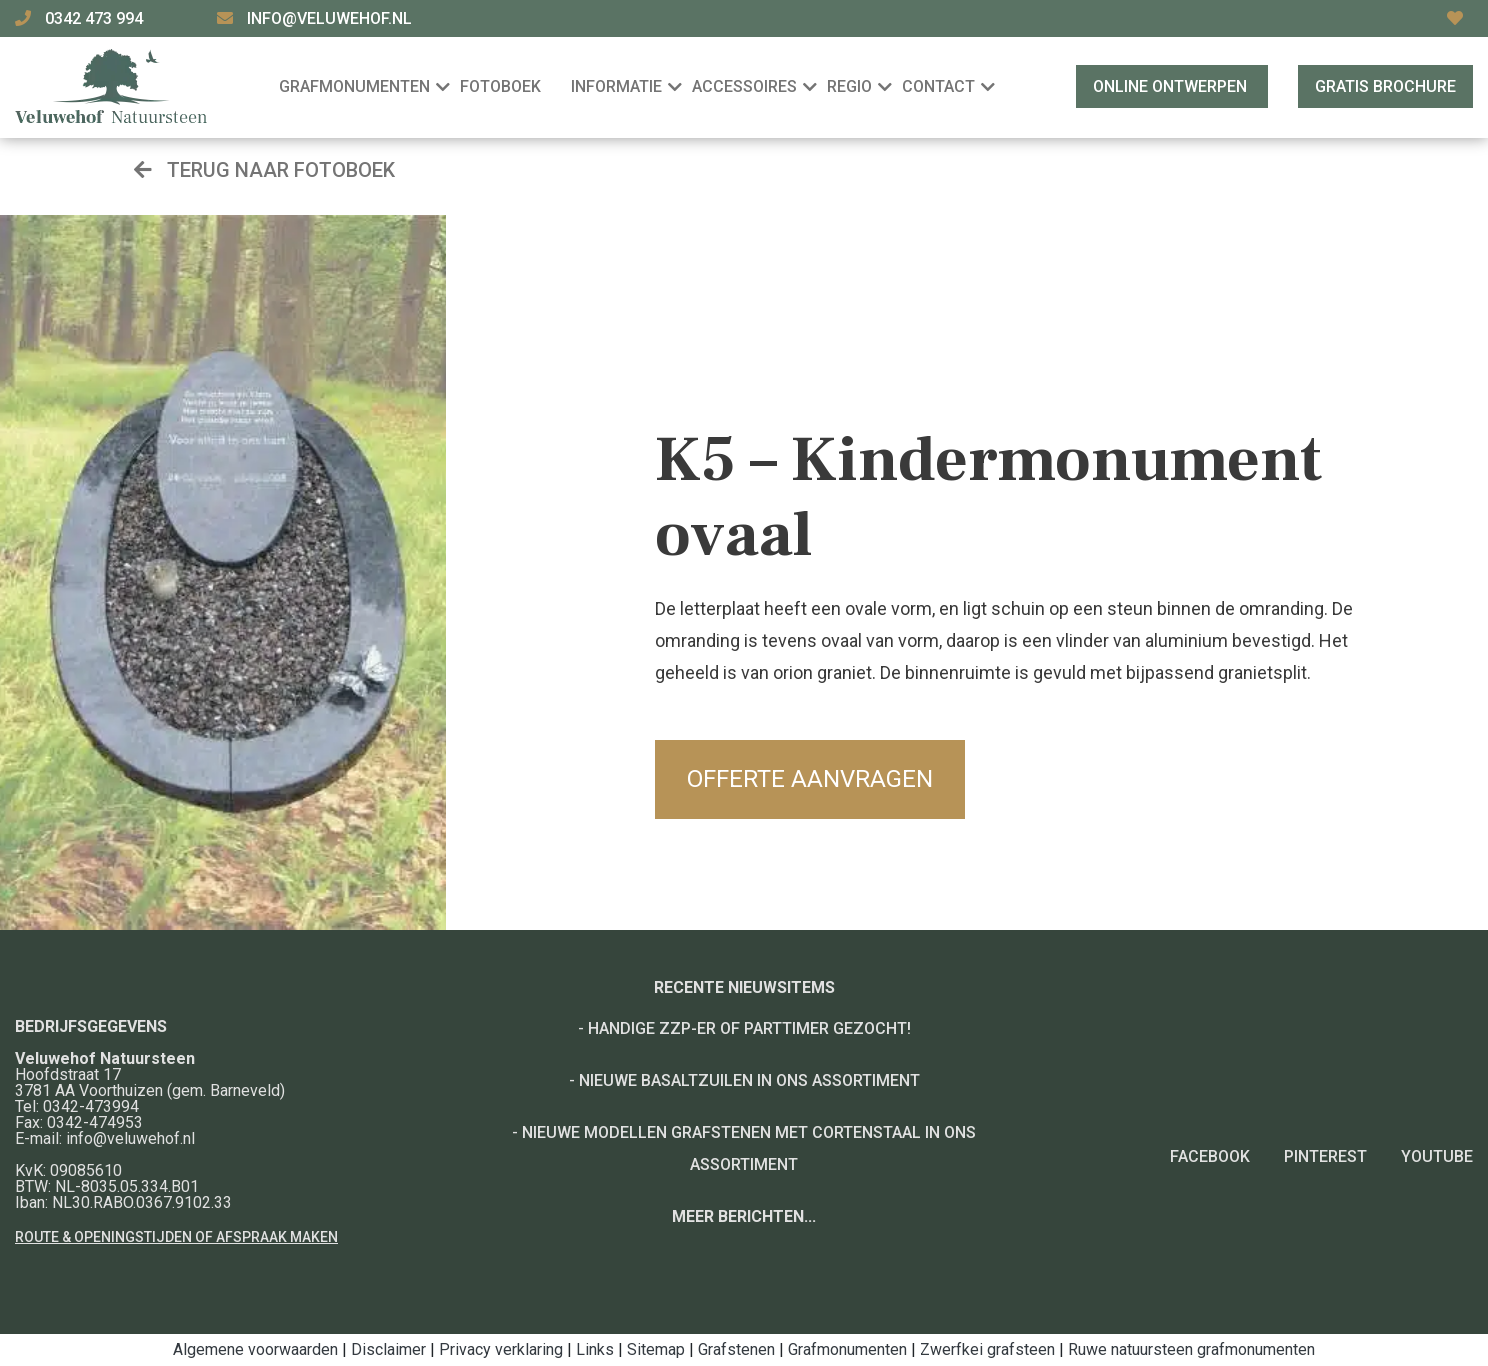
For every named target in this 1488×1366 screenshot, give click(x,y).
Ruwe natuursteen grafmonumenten (1191, 1349)
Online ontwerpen (1172, 86)
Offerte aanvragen (810, 779)
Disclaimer (388, 1349)
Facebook (1210, 1156)
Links (595, 1349)
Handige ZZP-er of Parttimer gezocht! (749, 1028)
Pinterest (1325, 1156)
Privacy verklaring (501, 1349)
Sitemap (656, 1349)
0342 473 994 (96, 18)
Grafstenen (736, 1349)
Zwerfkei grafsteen (987, 1349)
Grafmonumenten (847, 1349)
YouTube (1437, 1156)
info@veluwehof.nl (329, 18)
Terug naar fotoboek (264, 170)
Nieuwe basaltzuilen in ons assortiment (749, 1080)
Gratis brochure (1385, 86)
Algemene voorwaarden (255, 1349)
